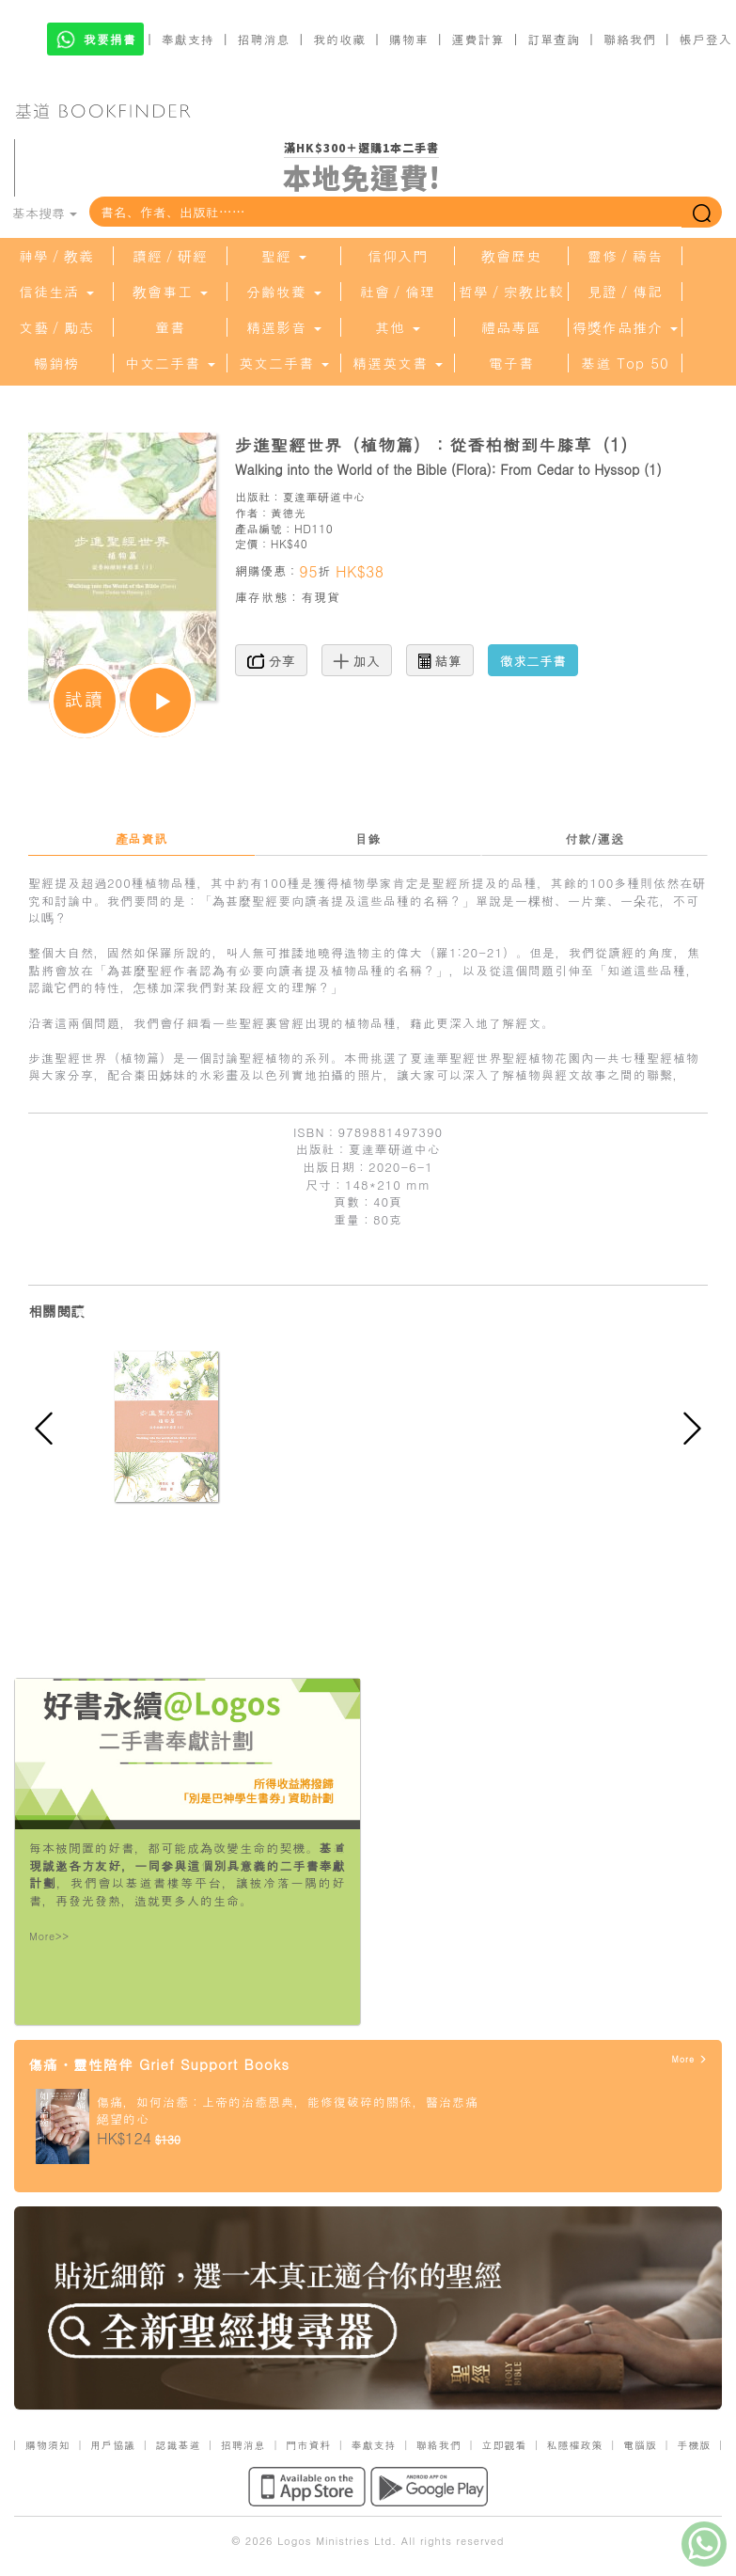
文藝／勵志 (56, 327)
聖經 (283, 255)
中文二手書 (170, 363)
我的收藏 (339, 39)
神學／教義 (56, 255)
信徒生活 (56, 291)
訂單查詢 (553, 39)
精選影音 (283, 327)
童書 (170, 327)
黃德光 (288, 512)
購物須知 (47, 2445)
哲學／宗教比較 (511, 291)
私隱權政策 (575, 2445)
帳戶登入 (706, 39)
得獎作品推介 (625, 327)
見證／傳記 (625, 291)
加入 (357, 660)
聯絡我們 (629, 39)
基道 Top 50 (624, 363)
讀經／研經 (170, 255)
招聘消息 (264, 39)
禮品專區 (511, 327)
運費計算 (478, 39)
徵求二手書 (533, 660)
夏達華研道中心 (323, 496)
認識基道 (177, 2445)
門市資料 (308, 2445)
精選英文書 (397, 363)
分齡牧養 (283, 291)
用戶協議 (112, 2445)
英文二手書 (284, 363)
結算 (440, 660)
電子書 (511, 363)
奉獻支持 (188, 39)
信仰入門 (398, 255)
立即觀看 (503, 2445)
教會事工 (170, 291)
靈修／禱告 (625, 255)
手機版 (694, 2445)
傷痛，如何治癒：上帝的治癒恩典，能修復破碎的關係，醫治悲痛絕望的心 (287, 2110)
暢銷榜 (56, 363)
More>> (49, 1936)
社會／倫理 (397, 291)
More (689, 2059)
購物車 (409, 39)
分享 (271, 660)
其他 (397, 327)
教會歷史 (511, 255)
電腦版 (640, 2445)
